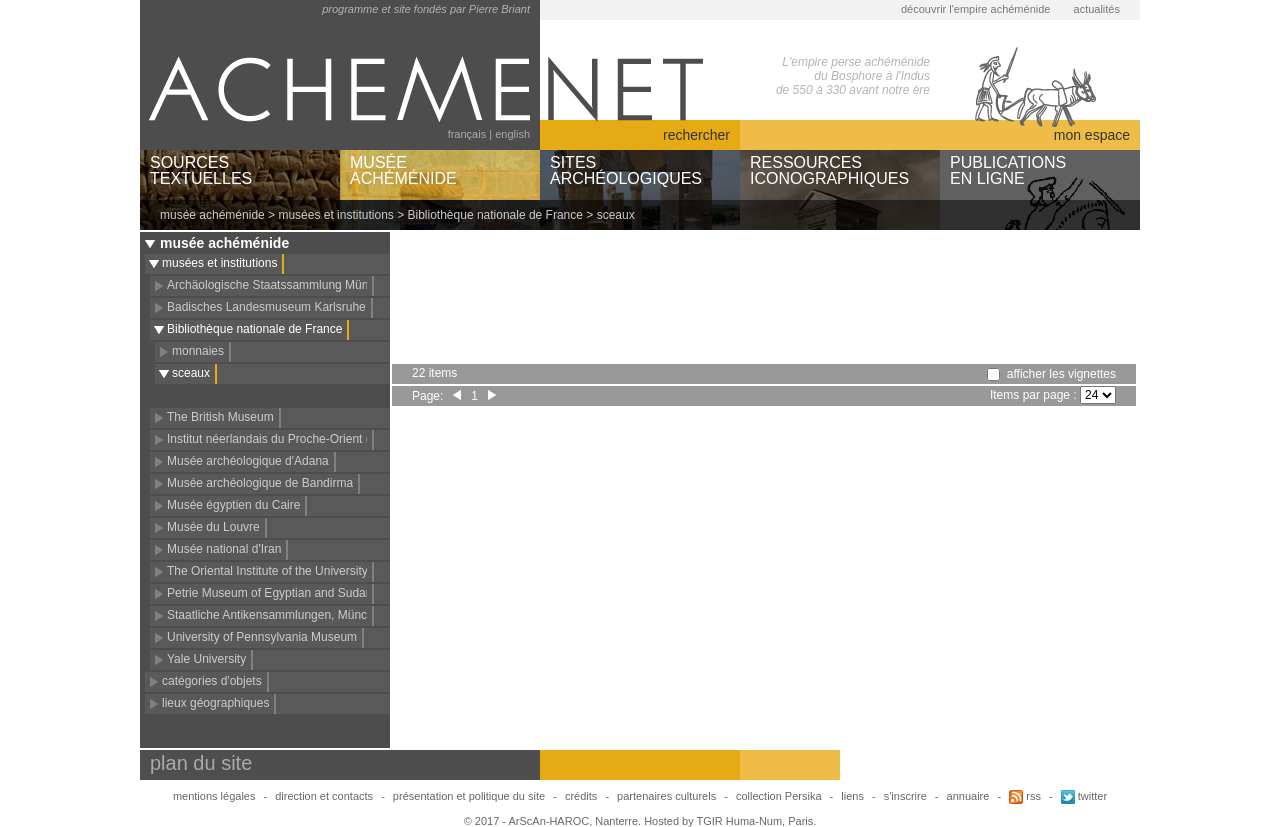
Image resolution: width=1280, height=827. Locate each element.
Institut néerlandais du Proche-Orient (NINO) (285, 439)
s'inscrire (905, 796)
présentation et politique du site (469, 796)
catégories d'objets (212, 681)
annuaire (968, 796)
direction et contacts (324, 796)
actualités (1097, 9)
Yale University (206, 659)
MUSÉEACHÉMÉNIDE (403, 170)
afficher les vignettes (1061, 374)
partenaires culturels (666, 796)
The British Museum (220, 417)
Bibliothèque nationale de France (495, 215)
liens (852, 796)
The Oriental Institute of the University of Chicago (297, 571)
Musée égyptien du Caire (233, 505)
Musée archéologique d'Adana (248, 461)
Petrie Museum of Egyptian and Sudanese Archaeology (314, 593)
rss (1025, 796)
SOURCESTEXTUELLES (201, 170)
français (467, 134)
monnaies (198, 351)
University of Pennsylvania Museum (262, 637)
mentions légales (214, 796)
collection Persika (779, 796)
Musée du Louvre (213, 527)
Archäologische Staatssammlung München (280, 285)
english (512, 134)
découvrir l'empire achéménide (975, 9)
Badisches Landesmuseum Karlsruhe (266, 307)
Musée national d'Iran (224, 549)
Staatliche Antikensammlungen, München (277, 615)
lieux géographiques (215, 703)
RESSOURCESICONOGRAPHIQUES (829, 170)
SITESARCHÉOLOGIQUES (626, 170)
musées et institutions (335, 215)
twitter (1084, 796)
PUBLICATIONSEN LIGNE (1008, 170)
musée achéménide (212, 215)
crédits (581, 796)
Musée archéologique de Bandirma (260, 483)
